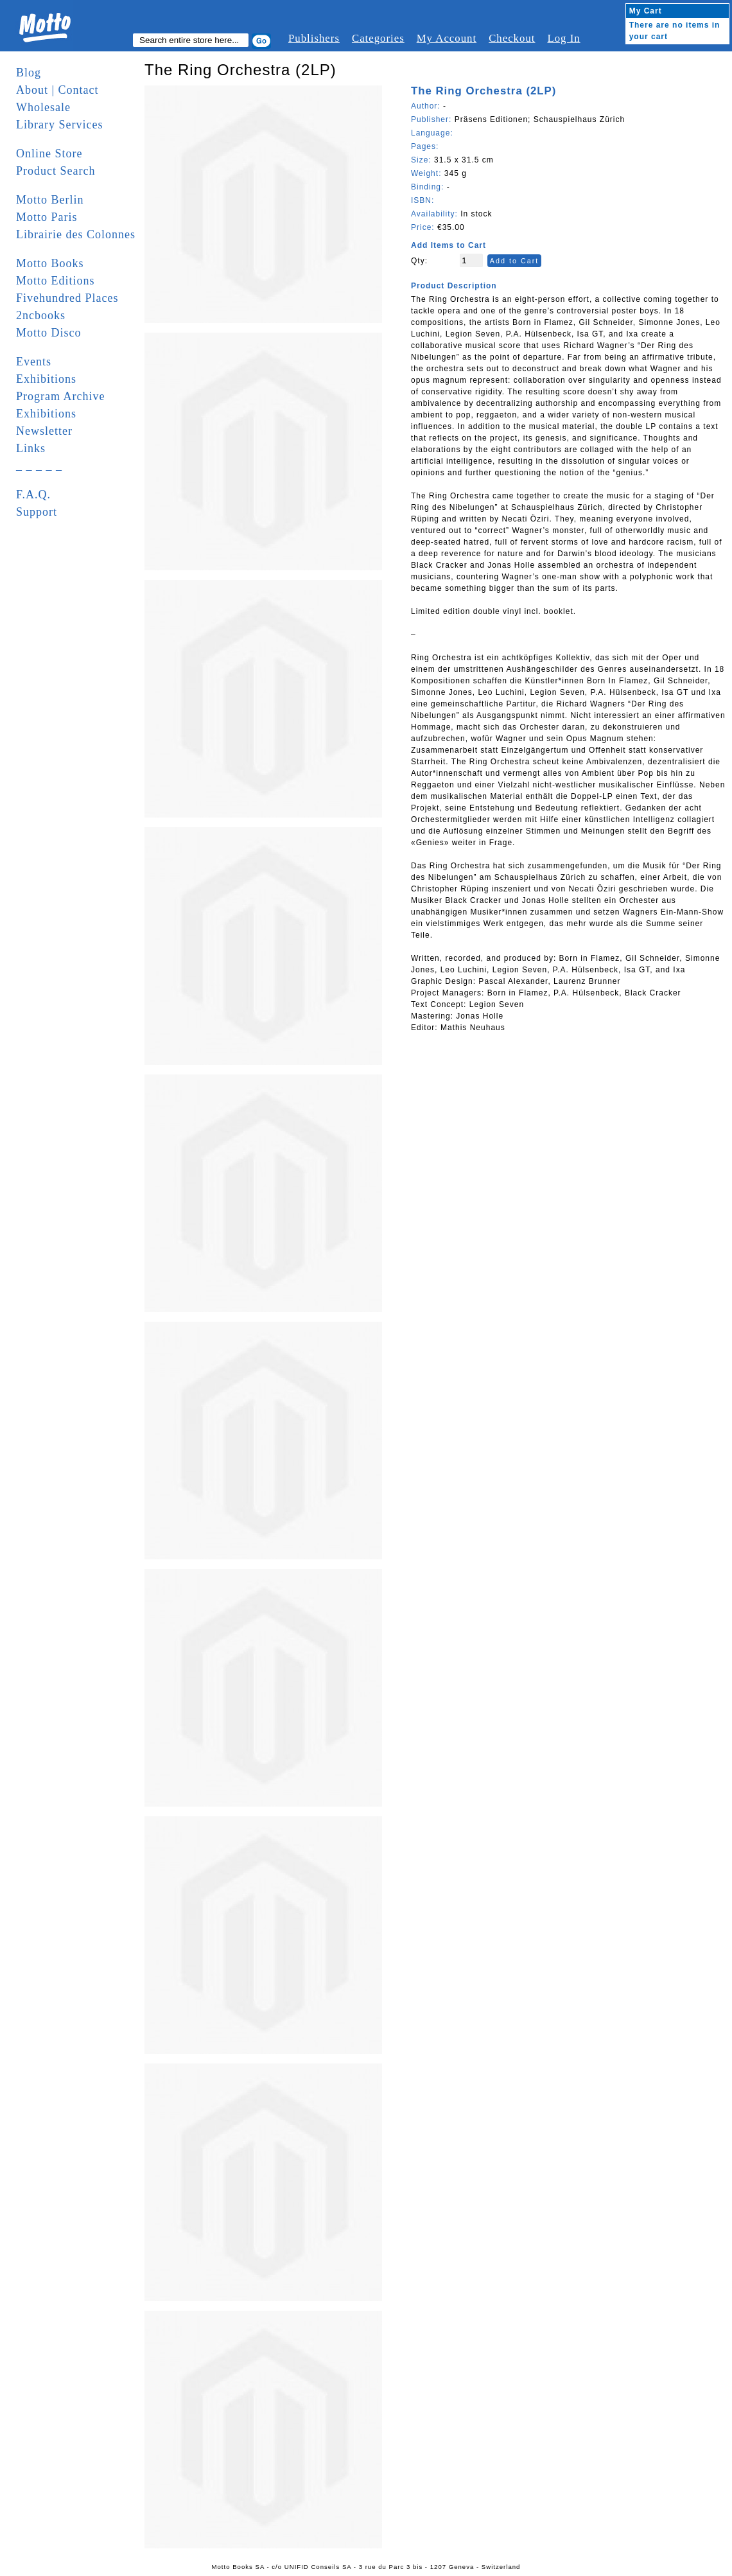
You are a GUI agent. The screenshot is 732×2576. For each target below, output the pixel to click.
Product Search (55, 170)
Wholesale (43, 107)
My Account (446, 38)
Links (31, 448)
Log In (563, 38)
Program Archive (60, 396)
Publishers (314, 38)
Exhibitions (46, 378)
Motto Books (50, 263)
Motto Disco (49, 332)
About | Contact (57, 89)
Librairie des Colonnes (75, 234)
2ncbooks (40, 315)
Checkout (512, 38)
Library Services (59, 124)
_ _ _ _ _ (39, 465)
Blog (28, 72)
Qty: (419, 260)
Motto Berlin (50, 199)
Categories (378, 38)
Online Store (49, 153)
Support (36, 511)
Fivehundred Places (67, 298)
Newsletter (44, 431)
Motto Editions (55, 280)
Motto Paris (47, 217)
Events (33, 361)
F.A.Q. (33, 494)
